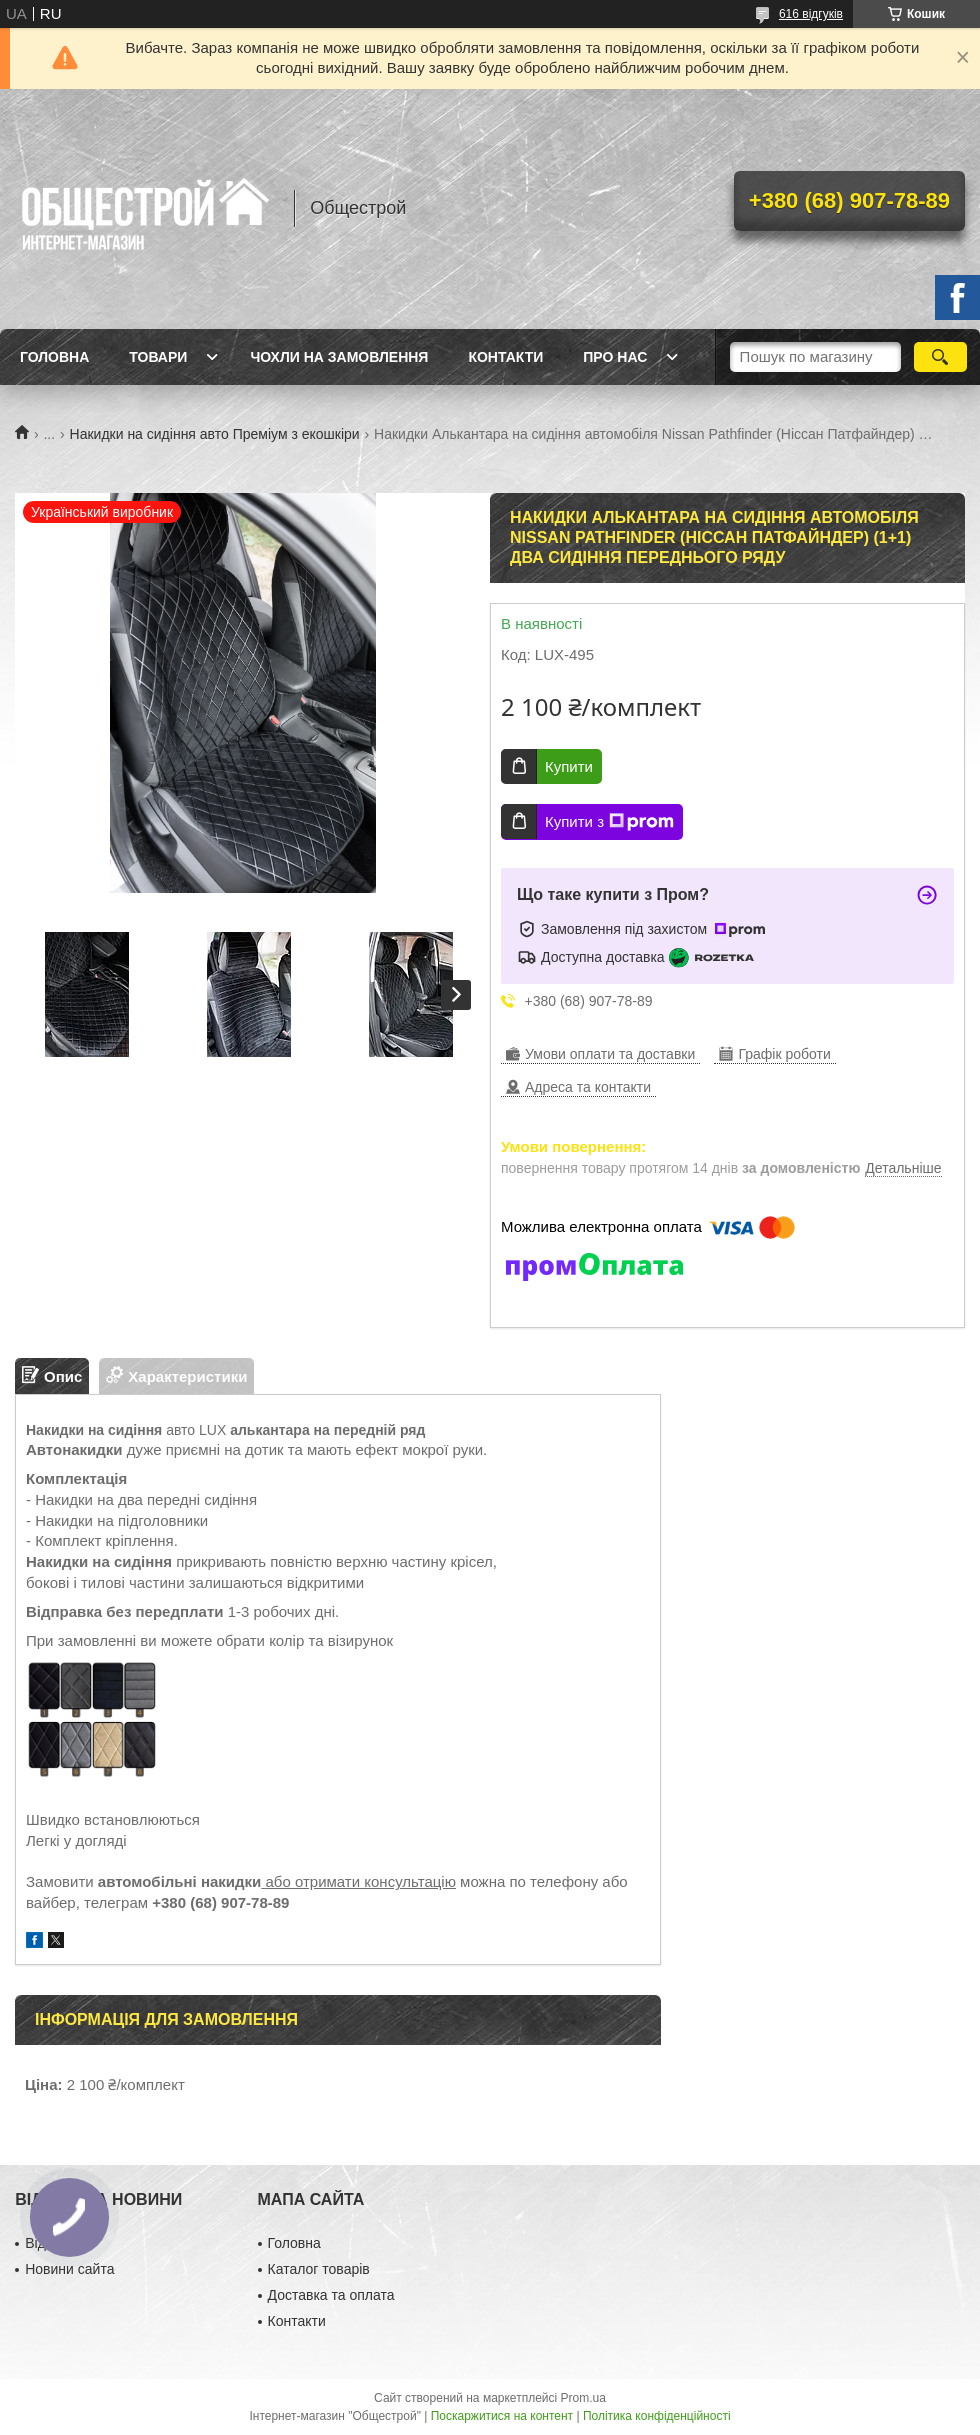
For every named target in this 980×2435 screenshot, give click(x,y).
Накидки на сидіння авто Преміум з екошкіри (215, 434)
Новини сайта (69, 2269)
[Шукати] (940, 357)
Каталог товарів (319, 2269)
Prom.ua (583, 2398)
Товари (158, 357)
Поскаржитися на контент (502, 2416)
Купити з (609, 822)
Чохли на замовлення (339, 357)
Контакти (505, 357)
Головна (54, 357)
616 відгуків (811, 14)
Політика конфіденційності (657, 2416)
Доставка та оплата (331, 2295)
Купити (569, 766)
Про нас (615, 357)
